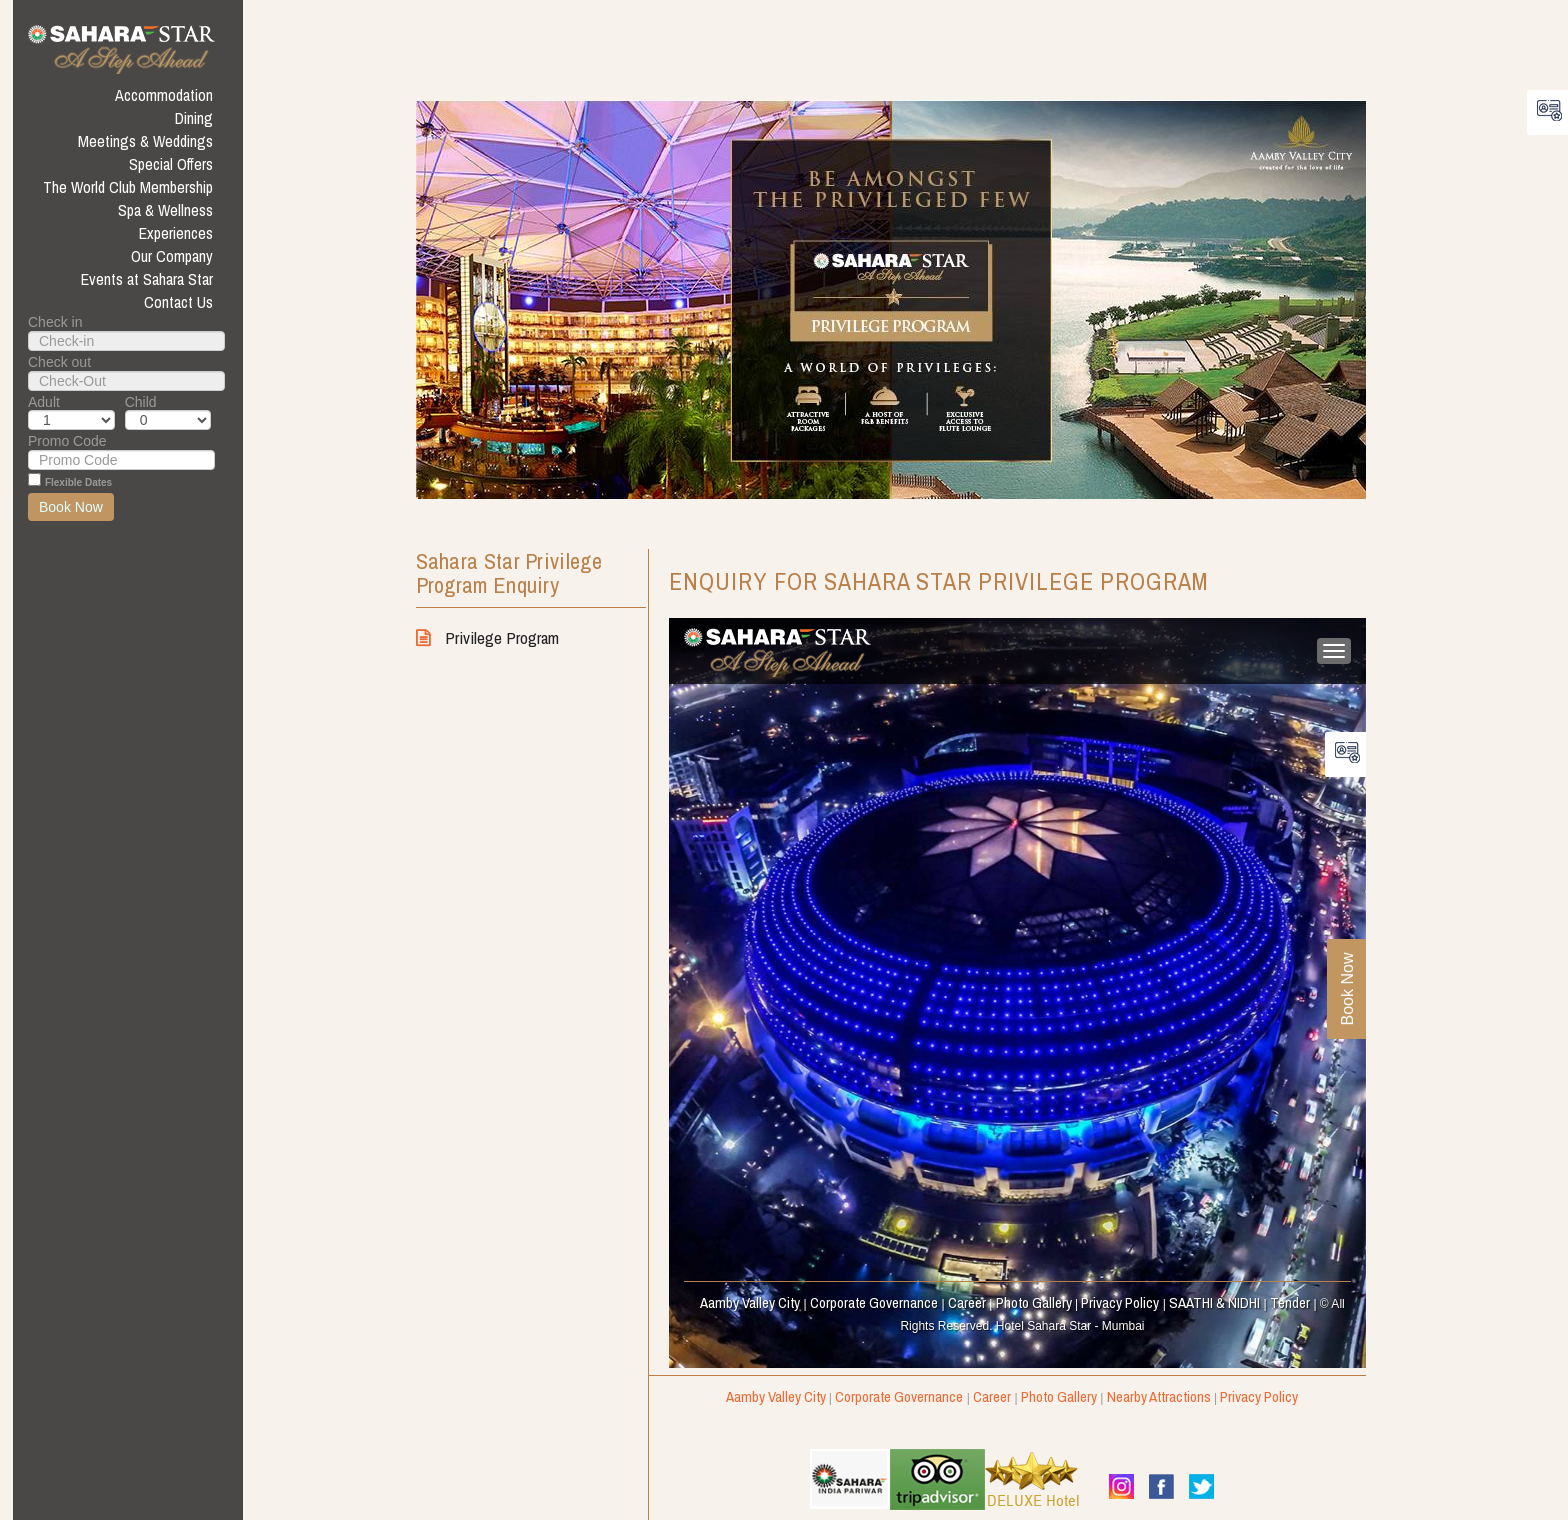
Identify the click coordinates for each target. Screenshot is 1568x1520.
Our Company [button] (172, 256)
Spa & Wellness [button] (165, 210)
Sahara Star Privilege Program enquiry (509, 574)
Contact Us (178, 302)
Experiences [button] (176, 233)
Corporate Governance (899, 1396)
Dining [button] (194, 118)
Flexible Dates (78, 482)
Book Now (71, 507)
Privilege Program (487, 637)
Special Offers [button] (171, 164)
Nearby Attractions (1159, 1396)
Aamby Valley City (776, 1396)
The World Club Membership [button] (128, 187)
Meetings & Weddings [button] (145, 141)
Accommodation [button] (164, 95)
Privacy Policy (1259, 1396)
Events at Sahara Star (147, 279)
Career (992, 1396)
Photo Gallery (1059, 1396)
